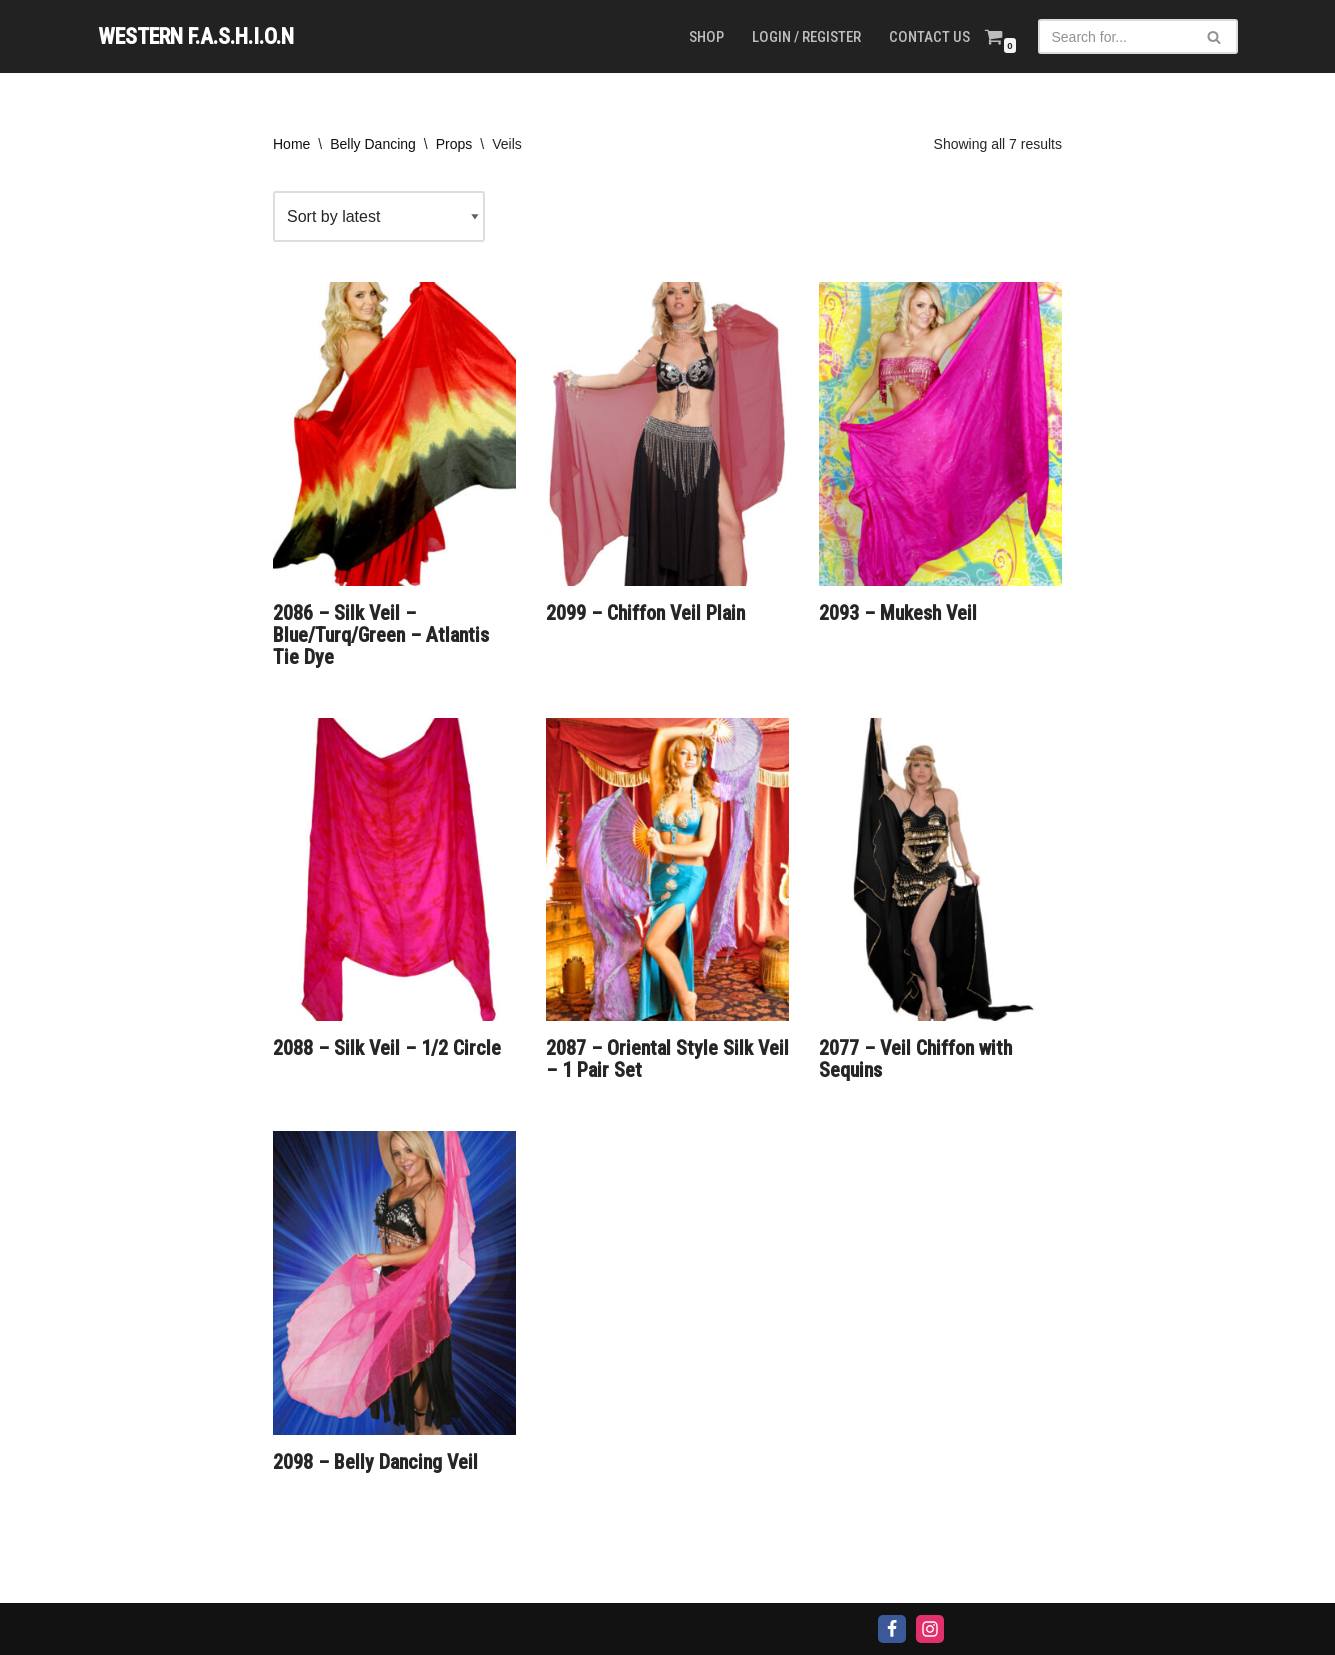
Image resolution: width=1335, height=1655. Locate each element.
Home (291, 144)
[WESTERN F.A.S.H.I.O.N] (196, 36)
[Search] (1115, 36)
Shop (706, 37)
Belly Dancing (373, 144)
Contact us (929, 37)
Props (454, 144)
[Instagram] (930, 1629)
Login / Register (806, 37)
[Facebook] (892, 1629)
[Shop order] (379, 216)
